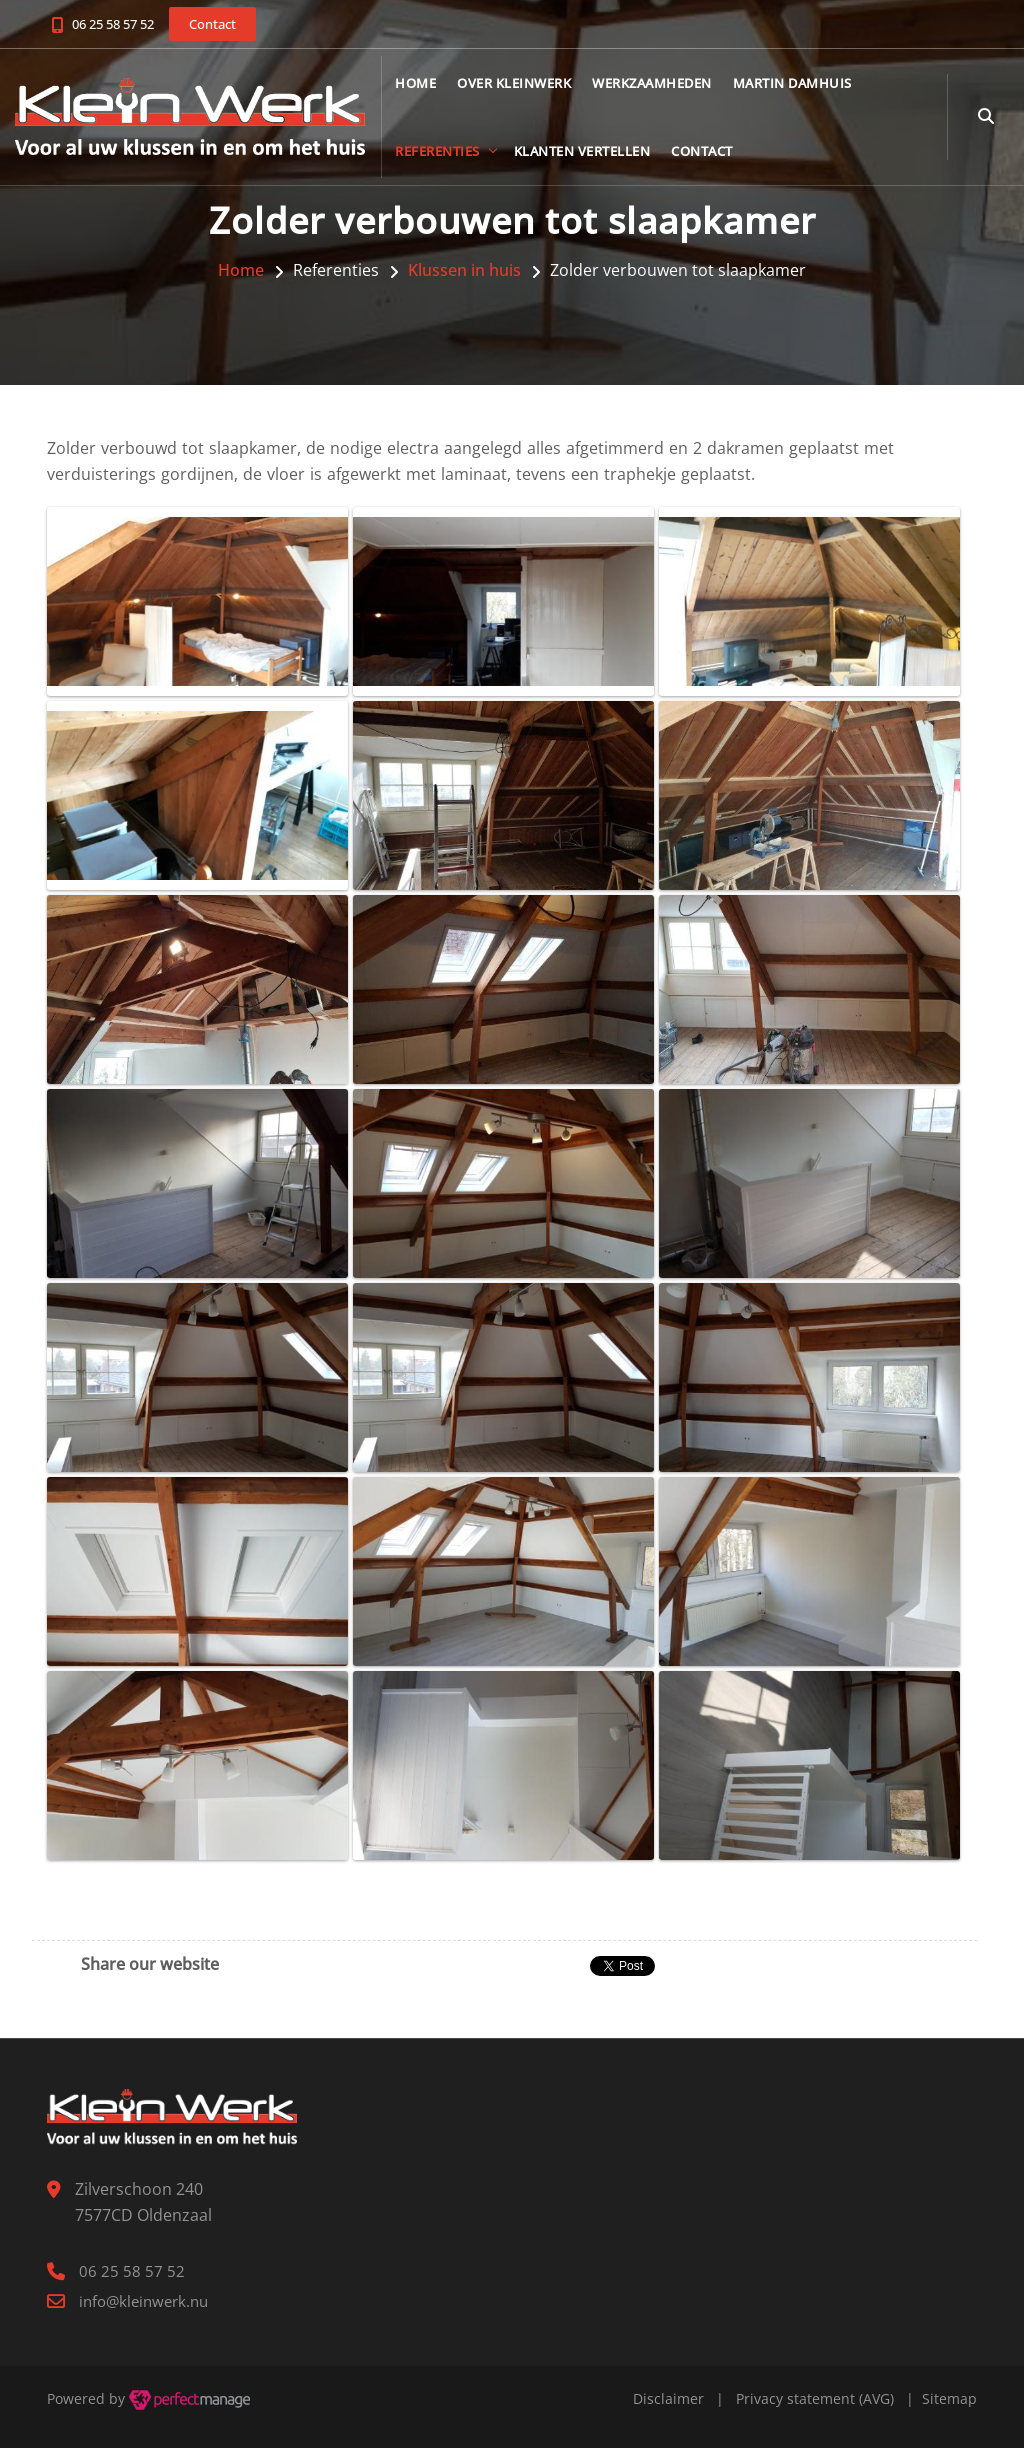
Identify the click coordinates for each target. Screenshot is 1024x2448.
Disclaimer (668, 2398)
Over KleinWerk (514, 83)
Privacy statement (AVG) (815, 2398)
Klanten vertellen (582, 151)
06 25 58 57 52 (113, 24)
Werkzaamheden (652, 83)
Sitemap (949, 2398)
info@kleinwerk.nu (143, 2301)
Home (415, 83)
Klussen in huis (464, 270)
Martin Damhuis (792, 83)
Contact (702, 151)
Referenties (437, 151)
